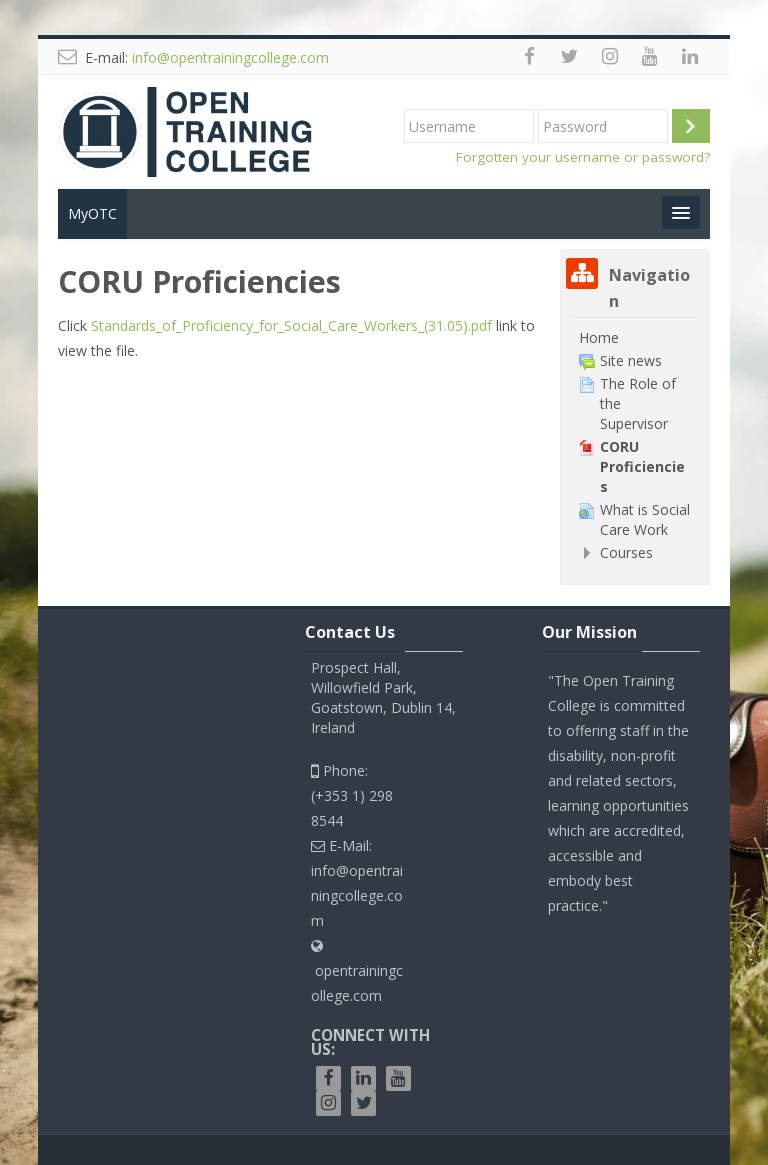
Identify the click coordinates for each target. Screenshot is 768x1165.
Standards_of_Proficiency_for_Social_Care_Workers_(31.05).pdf (291, 325)
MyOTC (92, 213)
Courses (626, 552)
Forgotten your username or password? (583, 157)
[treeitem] (634, 338)
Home (599, 337)
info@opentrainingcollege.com (230, 57)
